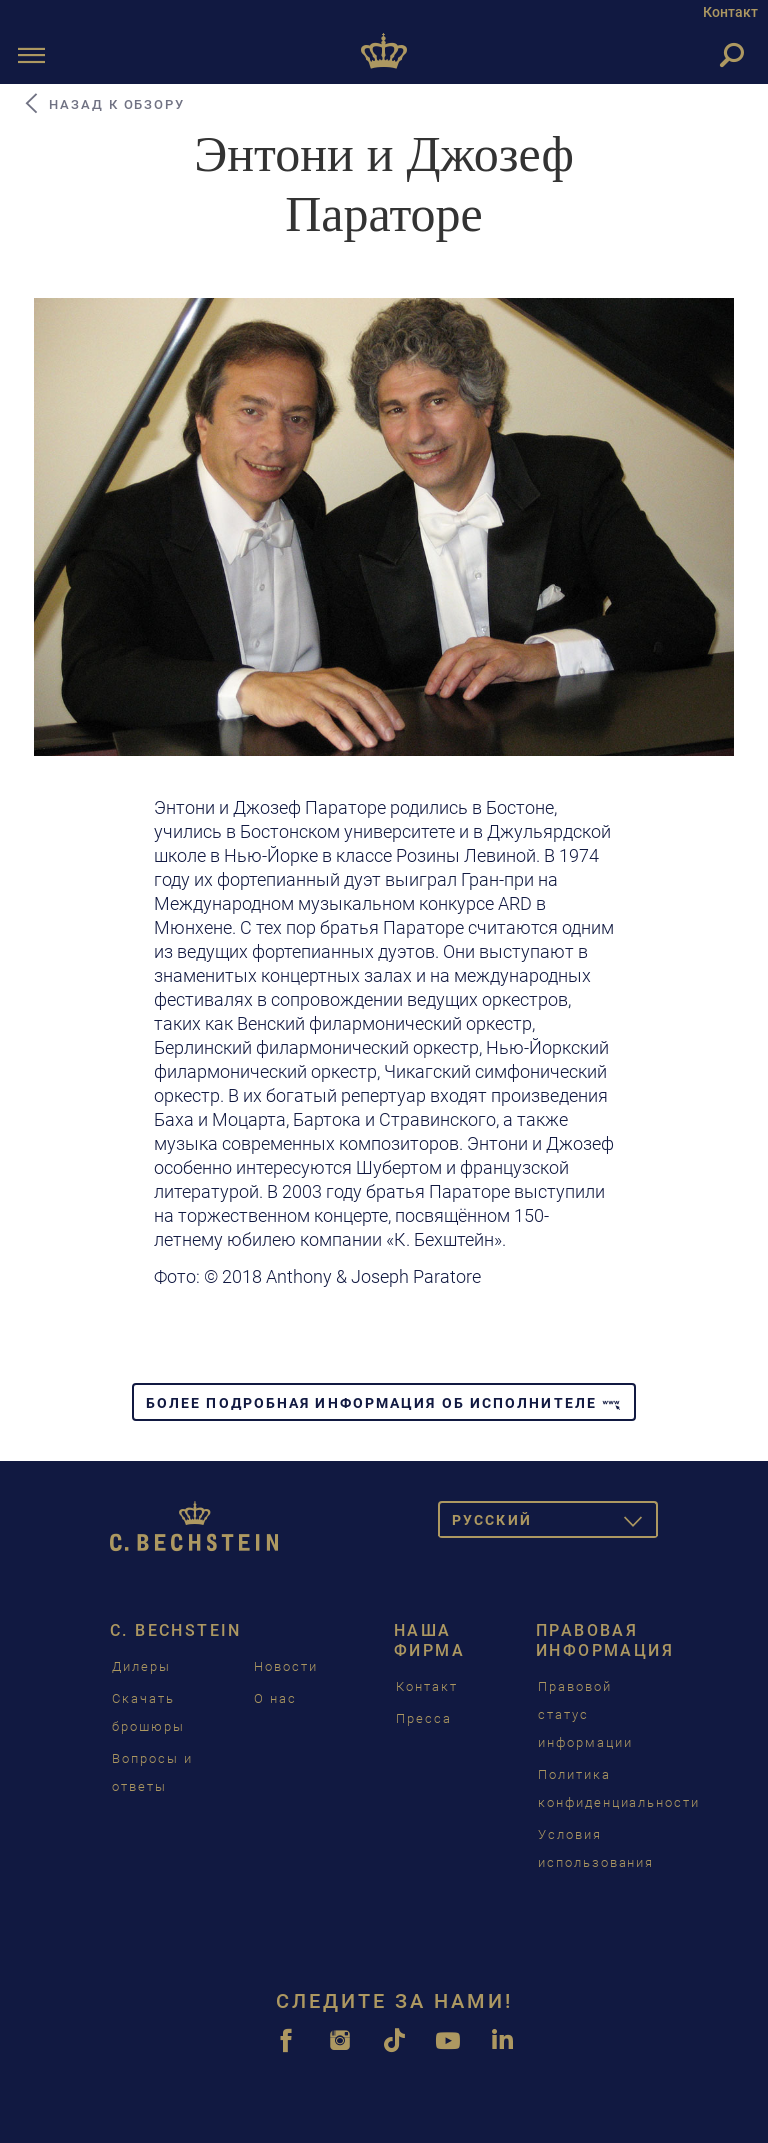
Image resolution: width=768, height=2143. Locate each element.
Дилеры (141, 1666)
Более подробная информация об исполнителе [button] (384, 1403)
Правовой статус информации (585, 1714)
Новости (286, 1666)
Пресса (424, 1718)
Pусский (555, 1523)
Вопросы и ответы (152, 1772)
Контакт (730, 12)
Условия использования (596, 1848)
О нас (275, 1698)
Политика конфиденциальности (619, 1788)
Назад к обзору (103, 104)
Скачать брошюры (148, 1712)
